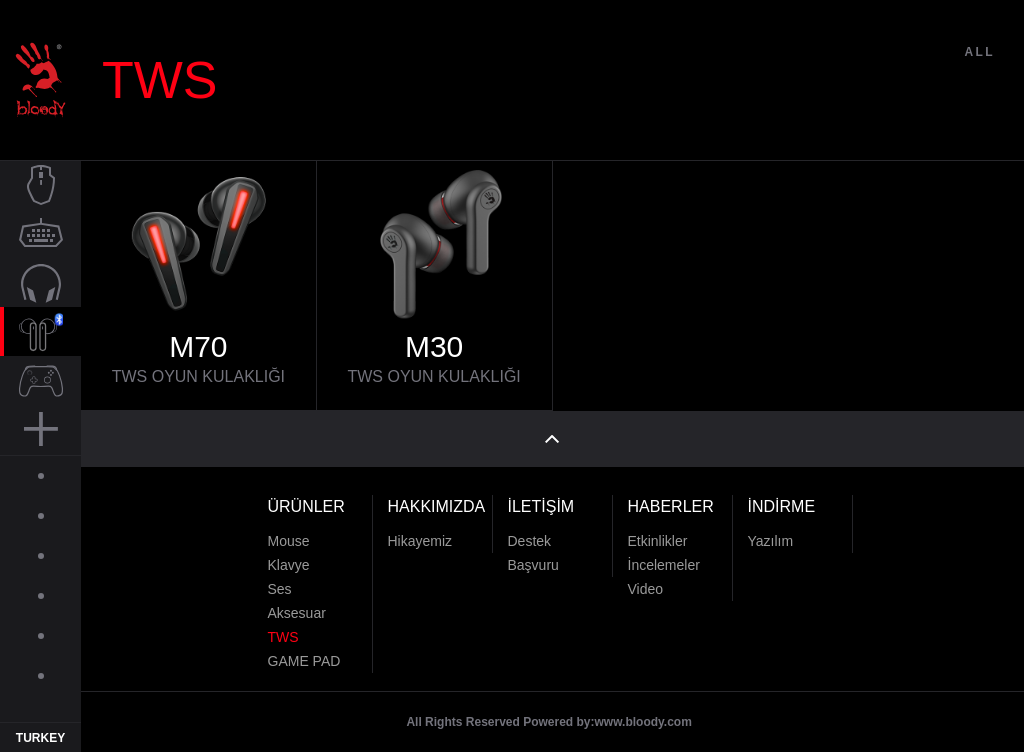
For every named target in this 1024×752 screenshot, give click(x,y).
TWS (283, 627)
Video (646, 579)
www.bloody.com (643, 712)
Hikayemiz (420, 531)
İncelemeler (664, 555)
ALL (979, 78)
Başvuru (533, 555)
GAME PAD (304, 651)
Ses (280, 579)
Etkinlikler (658, 531)
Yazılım (771, 531)
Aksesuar (297, 603)
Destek (530, 531)
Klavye (289, 555)
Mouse (289, 531)
